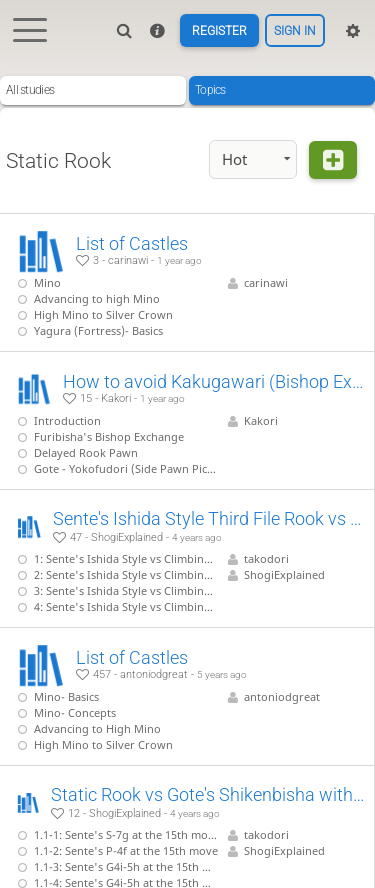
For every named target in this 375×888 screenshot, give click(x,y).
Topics (210, 90)
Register (219, 31)
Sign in (295, 31)
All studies (30, 90)
